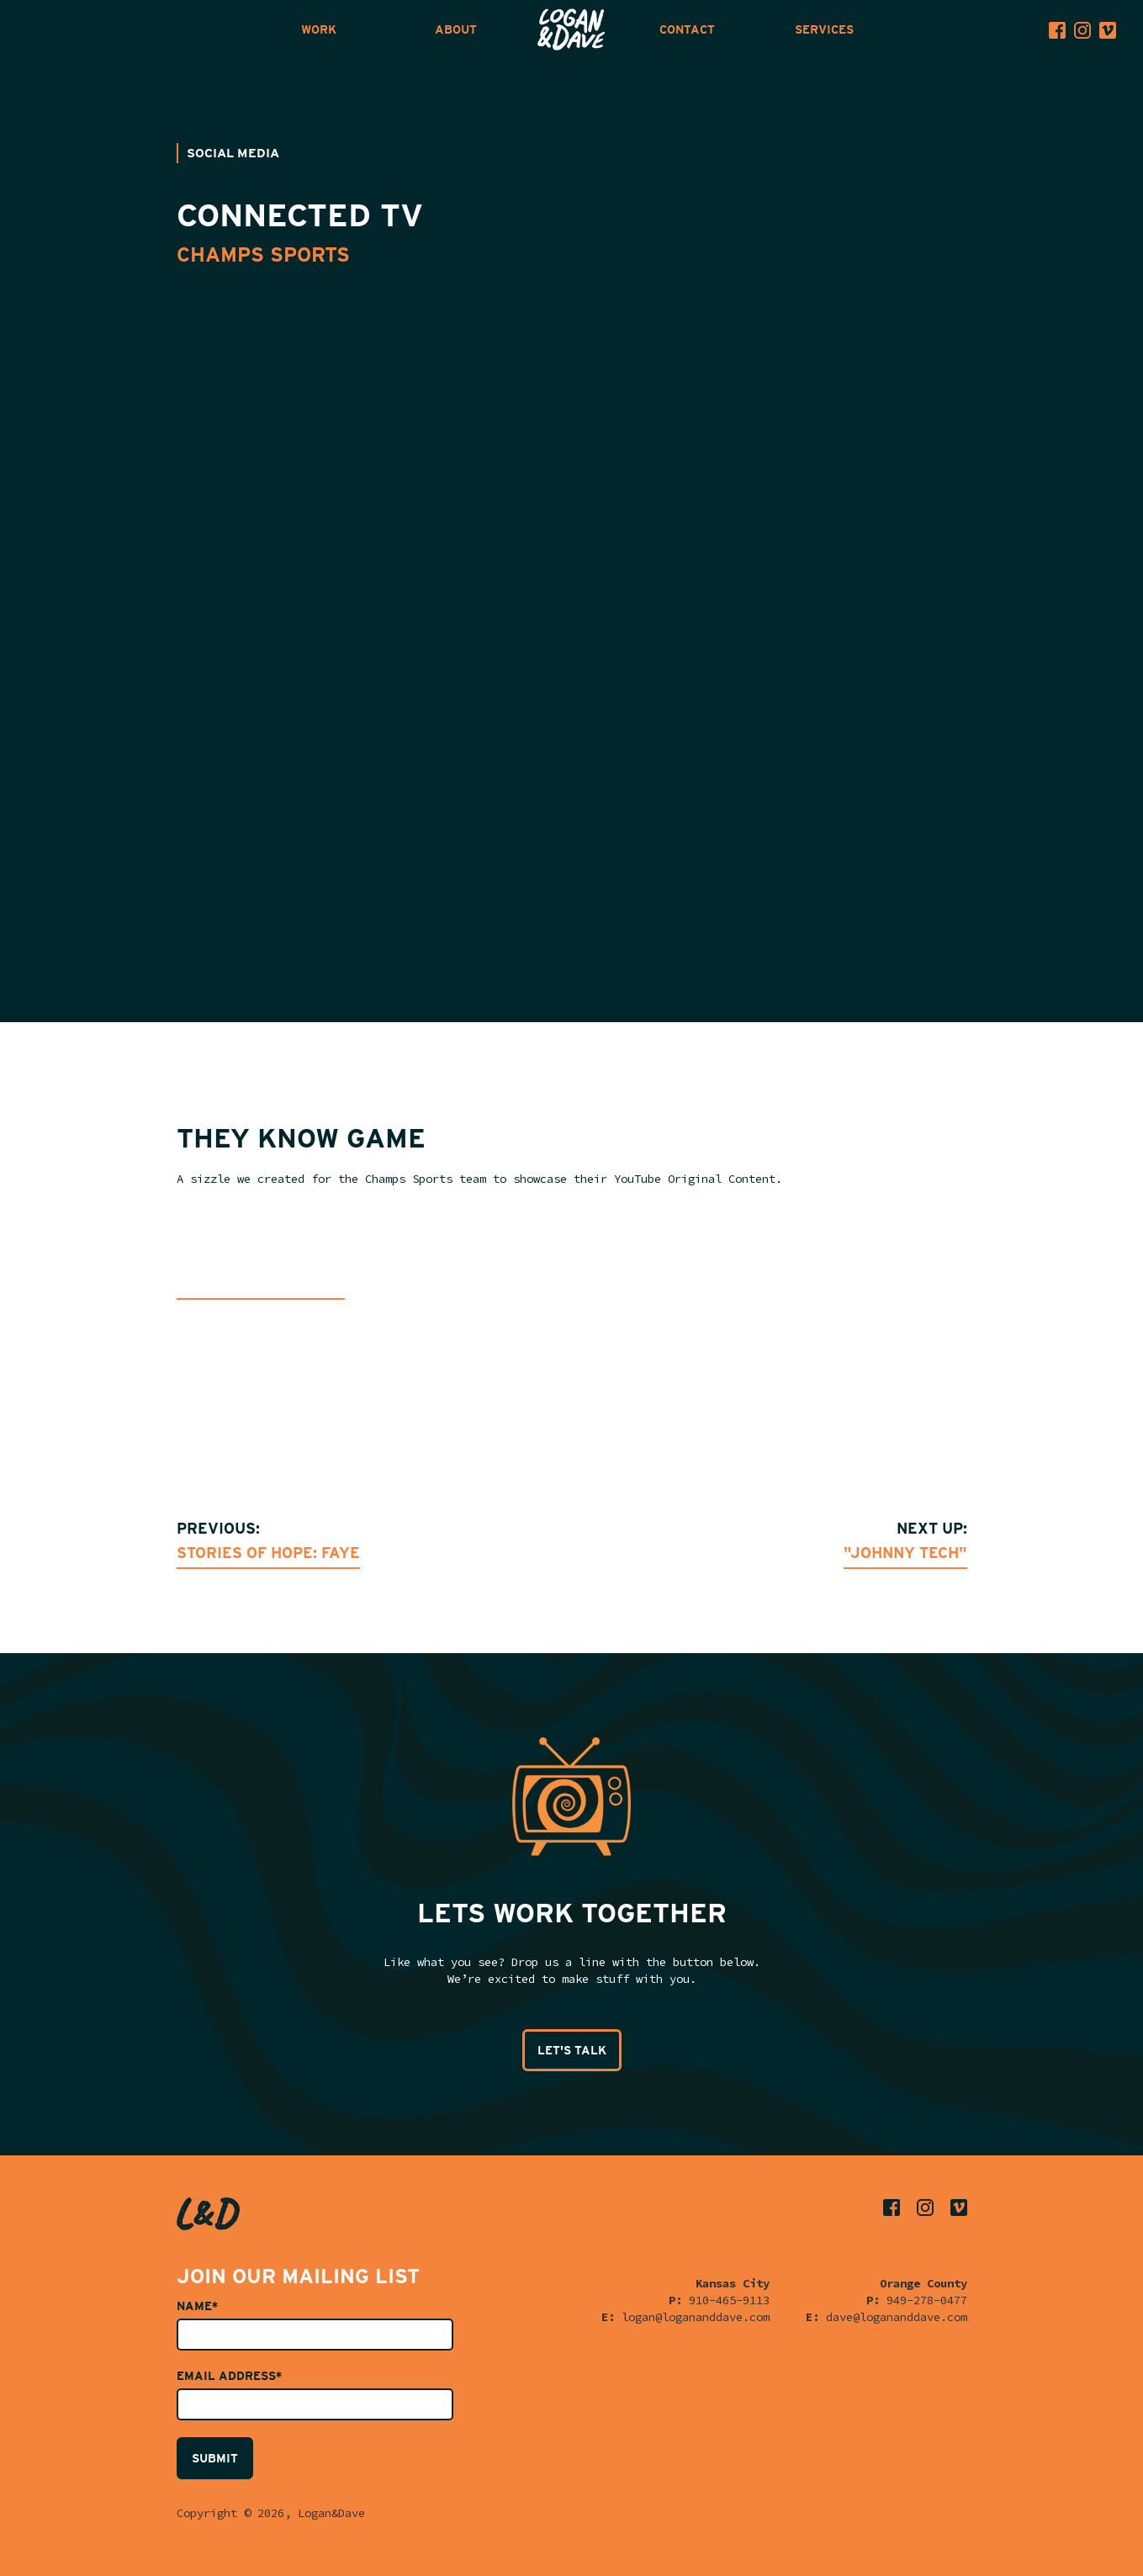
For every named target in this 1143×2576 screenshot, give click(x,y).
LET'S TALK (571, 2050)
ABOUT (456, 29)
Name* (197, 2306)
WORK (318, 29)
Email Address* (229, 2376)
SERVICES (824, 29)
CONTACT (687, 29)
